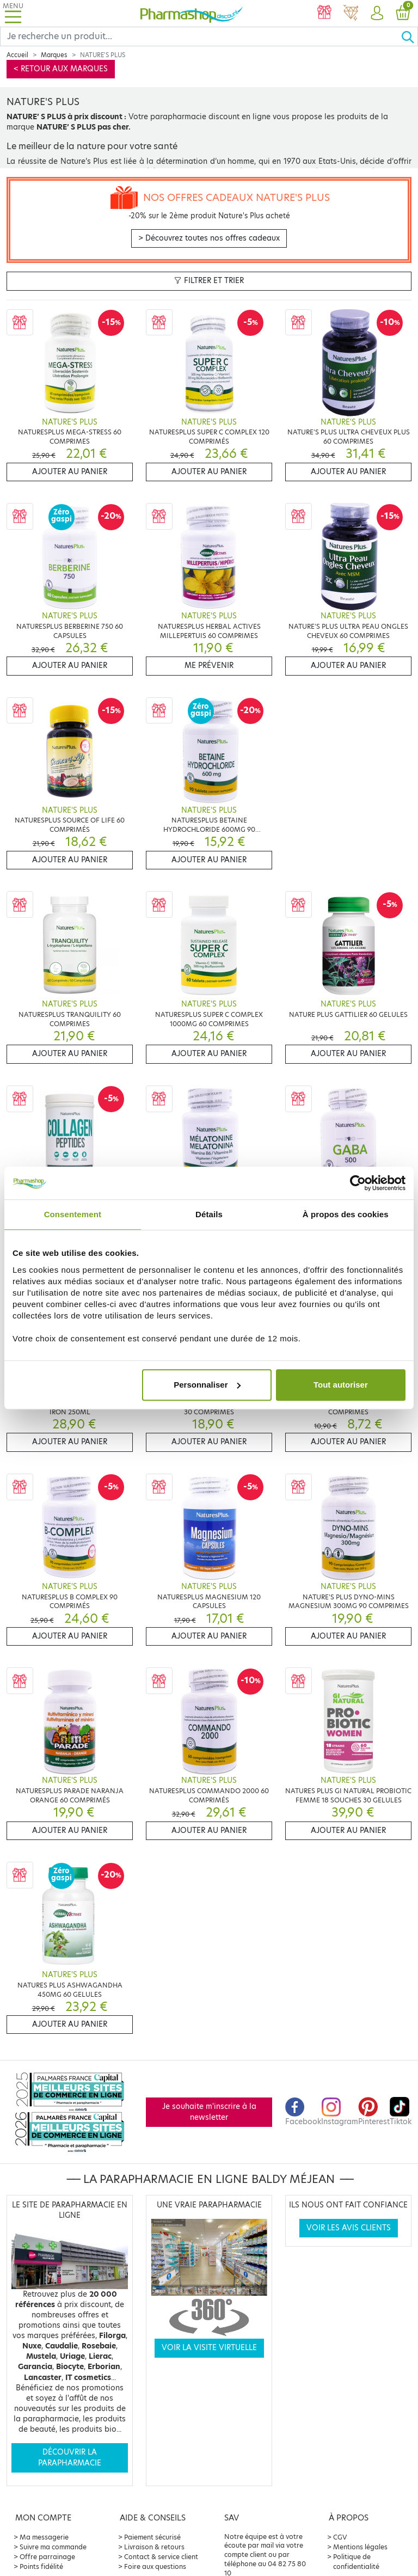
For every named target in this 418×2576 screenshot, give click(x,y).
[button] (377, 13)
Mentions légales (360, 2547)
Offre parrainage (47, 2556)
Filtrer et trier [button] (209, 280)
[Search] (200, 36)
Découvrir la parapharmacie (69, 2457)
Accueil (17, 55)
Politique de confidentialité (356, 2561)
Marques (54, 55)
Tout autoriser (341, 1384)
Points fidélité (41, 2566)
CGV (340, 2537)
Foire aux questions (155, 2566)
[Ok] (409, 36)
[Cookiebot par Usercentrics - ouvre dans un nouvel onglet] (357, 1183)
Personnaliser (207, 1384)
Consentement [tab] (72, 1214)
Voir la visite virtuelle (209, 2347)
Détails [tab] (209, 1214)
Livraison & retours (154, 2547)
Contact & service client (161, 2556)
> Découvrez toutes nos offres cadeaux (209, 238)
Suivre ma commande (53, 2547)
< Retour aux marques (61, 69)
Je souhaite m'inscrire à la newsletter (209, 2112)
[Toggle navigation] (13, 13)
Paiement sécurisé (152, 2537)
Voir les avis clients (348, 2228)
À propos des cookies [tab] (346, 1214)
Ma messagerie (44, 2537)
